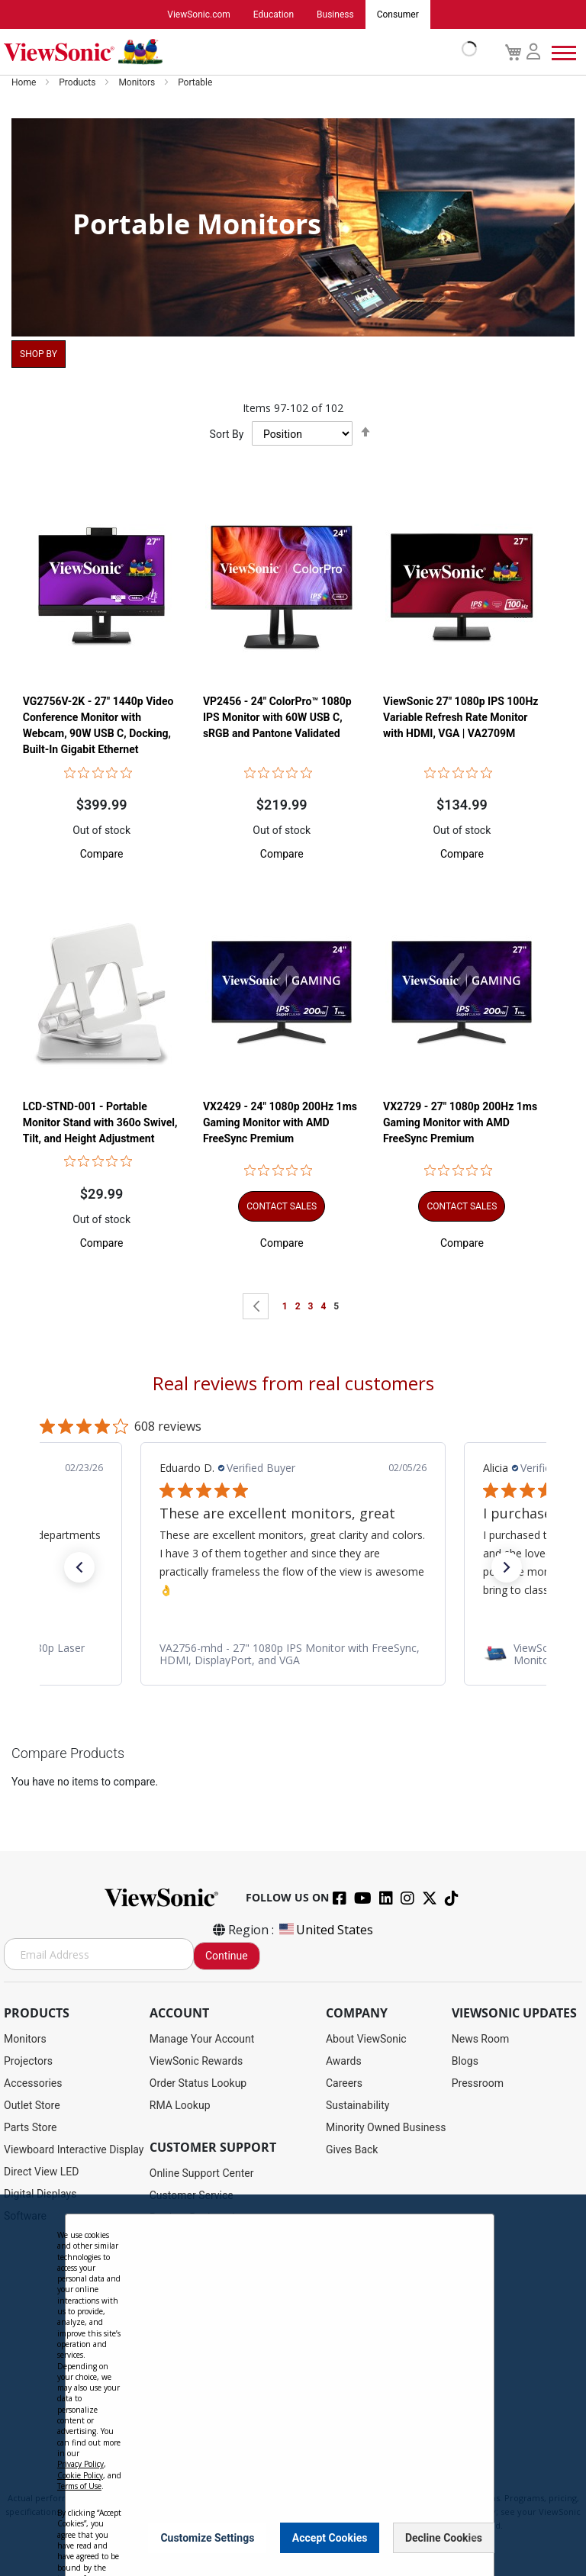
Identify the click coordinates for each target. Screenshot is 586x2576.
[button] (102, 854)
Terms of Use (79, 2486)
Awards (344, 2061)
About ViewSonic (366, 2039)
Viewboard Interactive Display (73, 2149)
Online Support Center (202, 2173)
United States (325, 1929)
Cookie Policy (80, 2475)
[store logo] (236, 52)
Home (24, 82)
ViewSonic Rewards (196, 2061)
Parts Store (30, 2127)
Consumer (398, 14)
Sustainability (357, 2105)
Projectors (28, 2061)
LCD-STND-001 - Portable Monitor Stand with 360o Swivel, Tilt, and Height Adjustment (100, 1124)
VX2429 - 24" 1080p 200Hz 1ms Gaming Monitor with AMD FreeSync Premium (280, 1124)
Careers (344, 2083)
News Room (481, 2039)
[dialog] (293, 2385)
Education (273, 14)
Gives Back (352, 2149)
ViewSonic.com (198, 14)
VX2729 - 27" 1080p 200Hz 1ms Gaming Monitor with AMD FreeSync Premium (460, 1124)
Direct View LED (41, 2171)
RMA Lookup (180, 2105)
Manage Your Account (202, 2039)
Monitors (137, 82)
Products (78, 82)
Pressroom (478, 2083)
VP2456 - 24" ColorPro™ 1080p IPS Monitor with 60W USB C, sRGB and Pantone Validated (277, 718)
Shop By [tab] (38, 354)
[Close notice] (474, 2537)
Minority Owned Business (386, 2127)
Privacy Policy (80, 2463)
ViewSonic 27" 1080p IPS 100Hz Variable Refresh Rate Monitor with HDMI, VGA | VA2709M (460, 718)
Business (335, 14)
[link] (293, 1655)
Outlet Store (32, 2105)
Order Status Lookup (198, 2083)
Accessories (33, 2083)
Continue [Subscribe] (226, 1956)
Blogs (465, 2061)
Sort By (227, 434)
